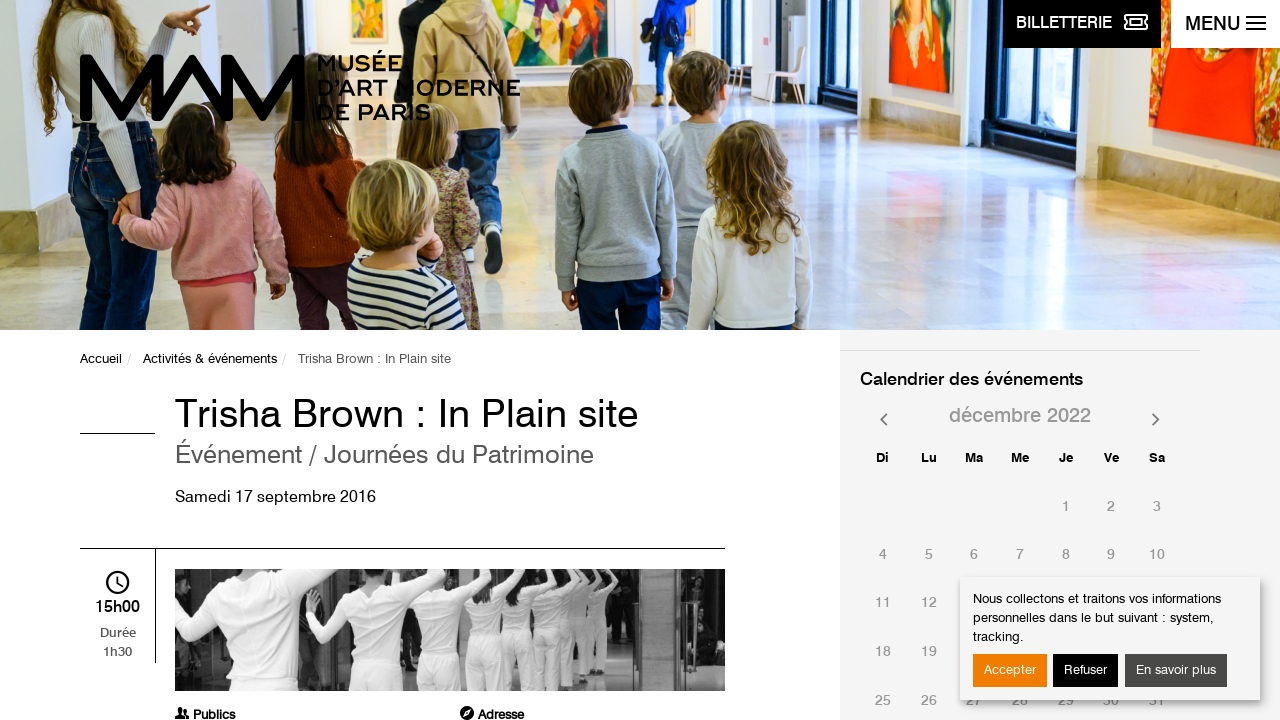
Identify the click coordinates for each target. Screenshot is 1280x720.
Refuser (1085, 670)
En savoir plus (1176, 670)
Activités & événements (210, 359)
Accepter (1010, 670)
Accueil (101, 359)
